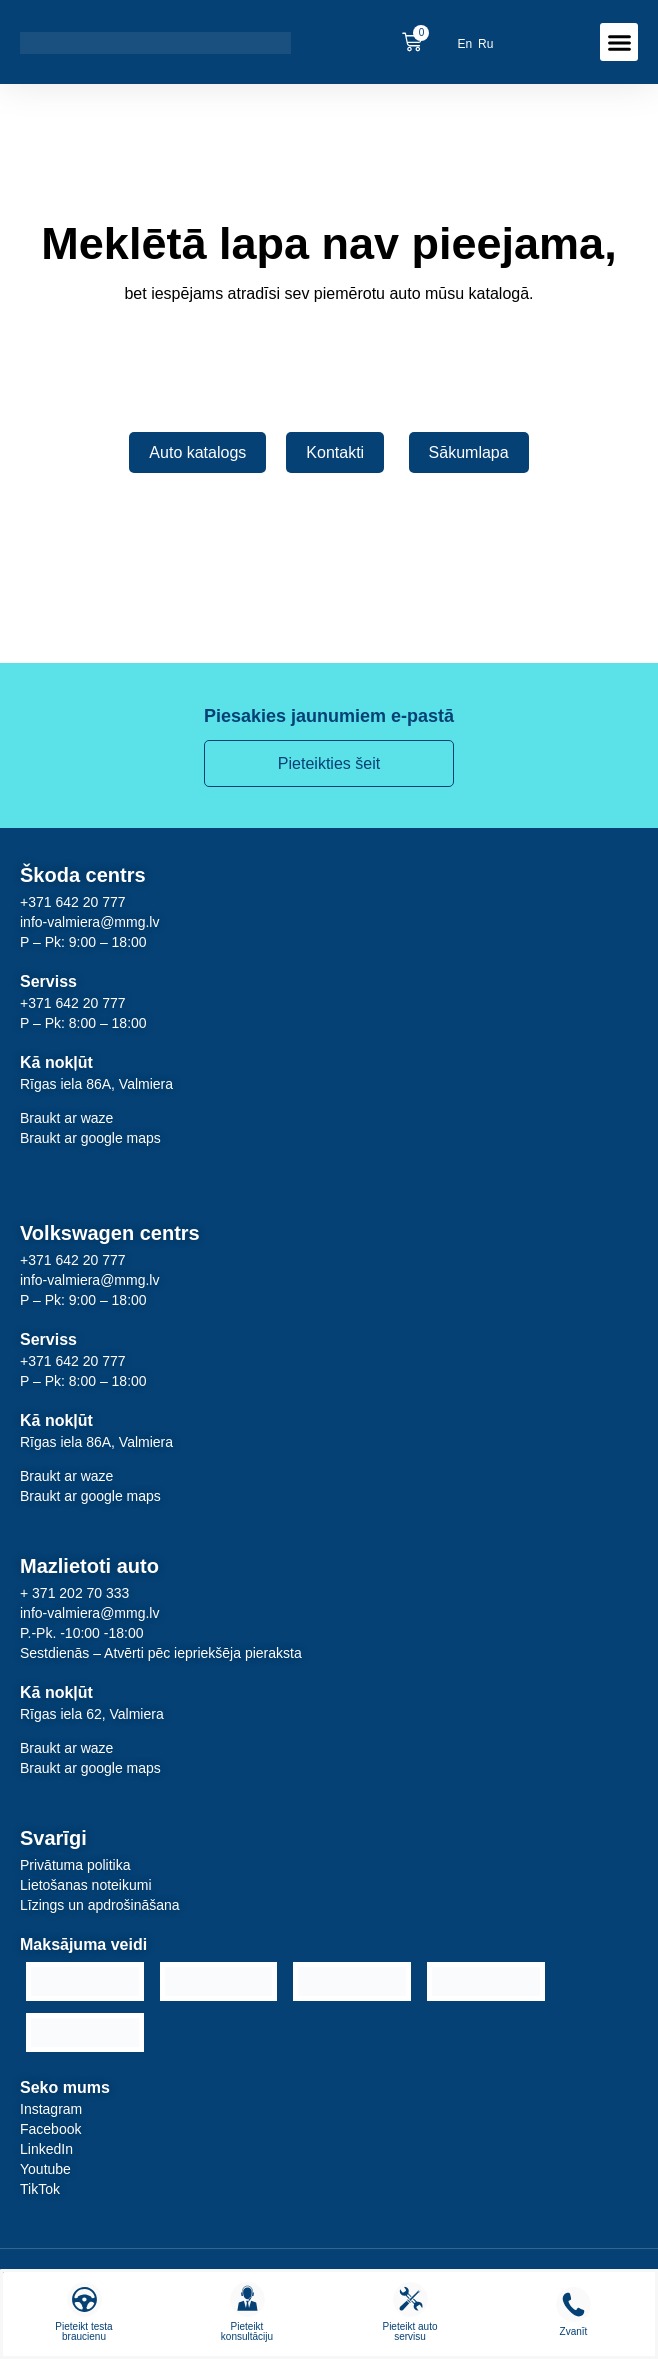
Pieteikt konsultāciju (247, 2331)
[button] (619, 42)
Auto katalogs (197, 452)
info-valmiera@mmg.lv (89, 922)
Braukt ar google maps (90, 1138)
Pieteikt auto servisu (409, 2331)
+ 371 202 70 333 (74, 1593)
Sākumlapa (469, 452)
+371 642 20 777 (73, 902)
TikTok (40, 2189)
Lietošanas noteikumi (86, 1885)
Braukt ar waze (66, 1118)
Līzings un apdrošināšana (100, 1905)
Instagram (51, 2109)
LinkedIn (46, 2149)
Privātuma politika (75, 1865)
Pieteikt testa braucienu (83, 2331)
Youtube (45, 2169)
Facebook (50, 2129)
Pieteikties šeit (329, 763)
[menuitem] (464, 43)
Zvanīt (574, 2331)
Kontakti (335, 452)
